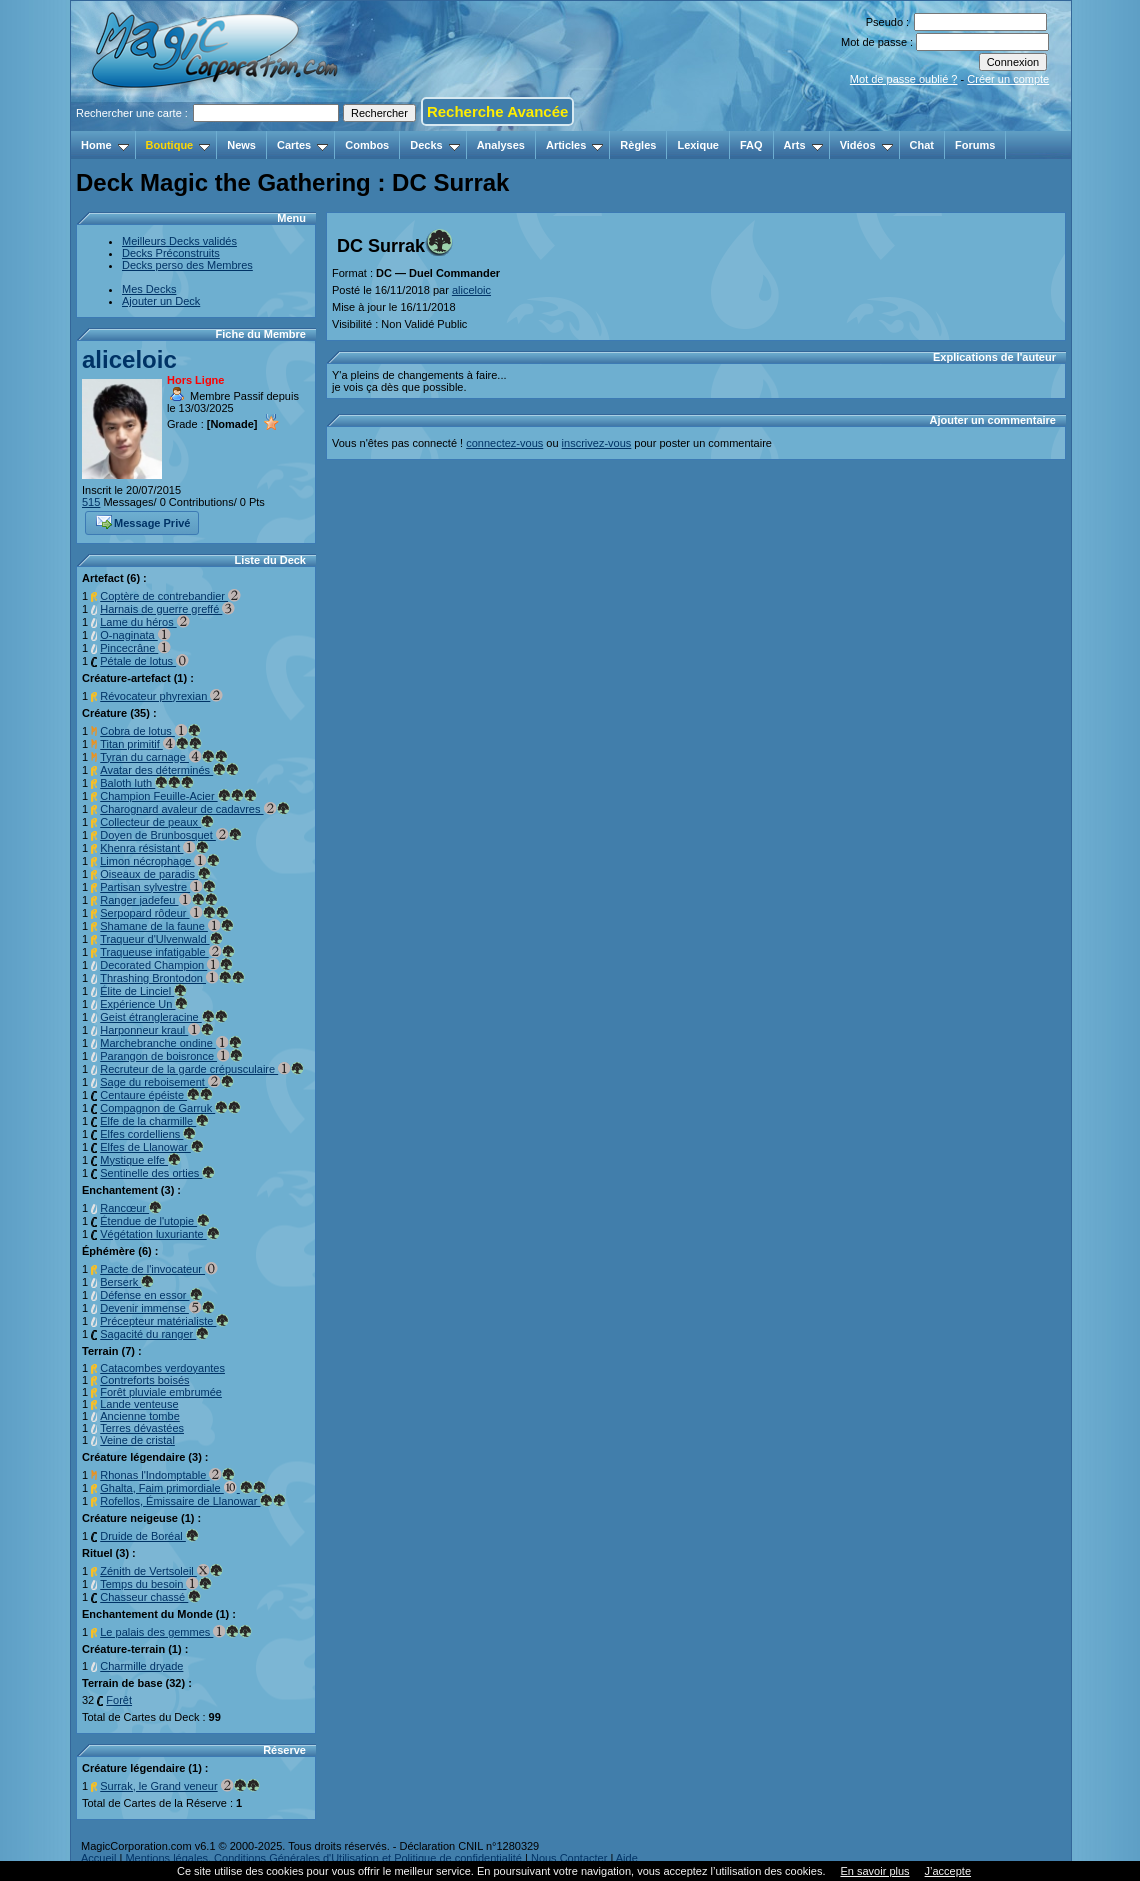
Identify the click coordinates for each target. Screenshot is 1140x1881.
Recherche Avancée (497, 111)
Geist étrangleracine (164, 1017)
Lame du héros (144, 622)
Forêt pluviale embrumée (161, 1392)
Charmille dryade (141, 1666)
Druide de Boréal (149, 1536)
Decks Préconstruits (171, 253)
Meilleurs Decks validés (179, 241)
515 (91, 502)
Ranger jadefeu (158, 900)
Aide (627, 1858)
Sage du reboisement (167, 1082)
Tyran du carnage (164, 757)
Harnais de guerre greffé (167, 609)
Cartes (302, 145)
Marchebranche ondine (171, 1043)
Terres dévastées (142, 1428)
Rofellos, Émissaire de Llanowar (193, 1501)
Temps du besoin (156, 1584)
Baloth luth (147, 783)
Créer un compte (1008, 79)
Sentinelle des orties (157, 1173)
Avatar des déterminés (169, 770)
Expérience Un (144, 1004)
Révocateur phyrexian (161, 696)
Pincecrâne (135, 648)
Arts (803, 145)
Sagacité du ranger (154, 1334)
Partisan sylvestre (158, 887)
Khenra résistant (154, 848)
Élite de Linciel (143, 991)
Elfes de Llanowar (152, 1147)
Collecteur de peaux (157, 822)
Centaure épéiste (156, 1095)
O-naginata (135, 635)
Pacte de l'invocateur (159, 1269)
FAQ (751, 145)
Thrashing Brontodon (172, 978)
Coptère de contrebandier (170, 596)
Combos (367, 145)
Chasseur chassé (150, 1597)
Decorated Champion (166, 965)
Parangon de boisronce (171, 1056)
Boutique (178, 145)
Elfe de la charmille (154, 1121)
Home (105, 145)
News (241, 145)
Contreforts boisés (144, 1380)
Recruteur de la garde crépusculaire (202, 1069)
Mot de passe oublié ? (904, 79)
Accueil (98, 1858)
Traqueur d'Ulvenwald (161, 939)
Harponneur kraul (157, 1030)
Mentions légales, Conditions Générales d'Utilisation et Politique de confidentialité (323, 1858)
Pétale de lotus (144, 661)
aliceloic (129, 359)
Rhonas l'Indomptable (167, 1475)
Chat (922, 145)
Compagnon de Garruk (170, 1108)
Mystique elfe (140, 1160)
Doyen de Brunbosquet (171, 835)
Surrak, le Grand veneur (158, 1786)
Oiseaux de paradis (155, 874)
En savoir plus (874, 1871)
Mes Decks (149, 289)
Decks (434, 145)
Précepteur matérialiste (164, 1321)
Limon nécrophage (160, 861)
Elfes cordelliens (148, 1134)
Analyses (501, 145)
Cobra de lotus (150, 731)
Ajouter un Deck (161, 301)
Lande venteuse (139, 1404)
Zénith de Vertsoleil (161, 1571)
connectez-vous (504, 443)
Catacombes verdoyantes (162, 1368)
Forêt (119, 1700)
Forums (975, 145)
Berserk (127, 1282)
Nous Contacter (569, 1858)
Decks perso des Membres (187, 265)
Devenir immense (157, 1308)
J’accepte (948, 1871)
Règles (638, 145)
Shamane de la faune (167, 926)
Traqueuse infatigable (167, 952)
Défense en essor (151, 1295)
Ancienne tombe (140, 1416)
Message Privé (143, 521)
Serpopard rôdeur (164, 913)
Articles (574, 145)
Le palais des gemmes (176, 1632)
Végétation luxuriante (159, 1234)
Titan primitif (151, 744)
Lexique (698, 145)
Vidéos (866, 145)
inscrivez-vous (597, 443)
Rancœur (131, 1208)
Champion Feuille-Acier (178, 796)
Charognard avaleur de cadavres (194, 809)
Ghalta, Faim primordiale (183, 1488)
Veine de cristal (137, 1440)
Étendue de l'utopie (155, 1221)
